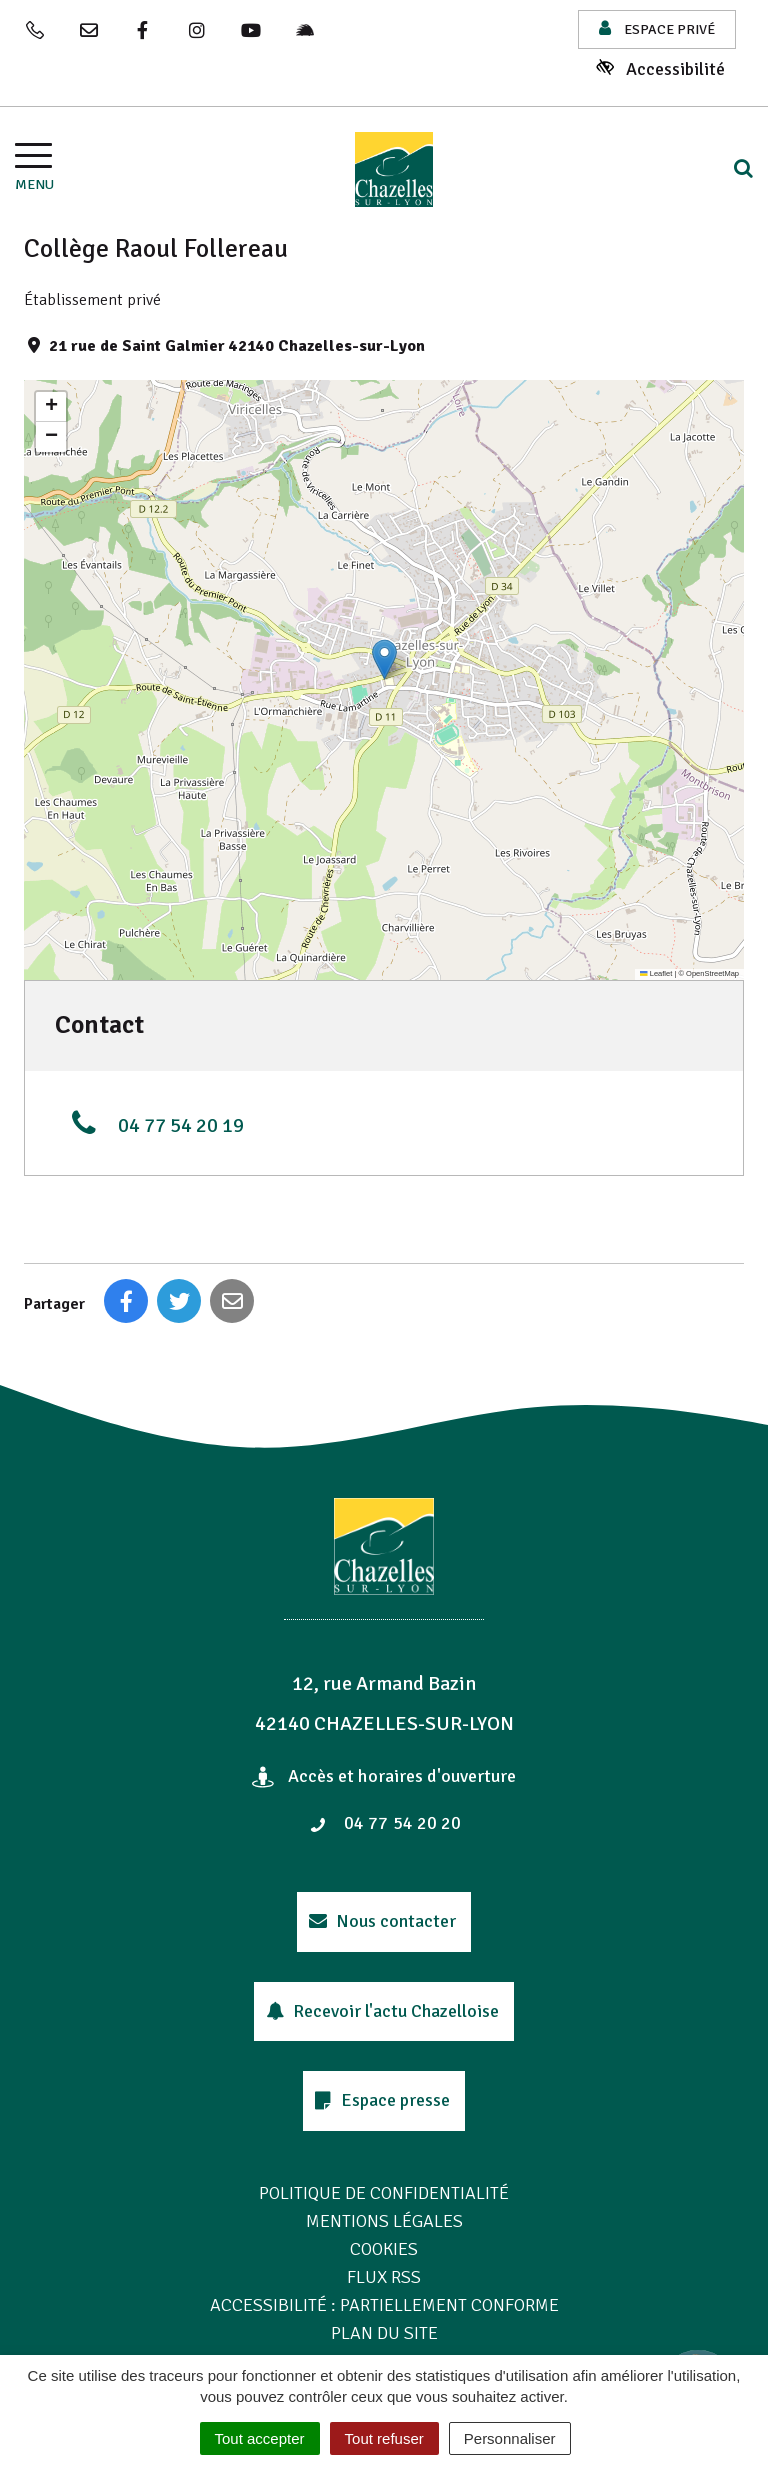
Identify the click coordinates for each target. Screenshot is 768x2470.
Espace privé (657, 28)
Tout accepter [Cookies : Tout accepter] (260, 2438)
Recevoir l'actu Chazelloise (382, 2011)
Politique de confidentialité (384, 2193)
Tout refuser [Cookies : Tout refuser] (384, 2438)
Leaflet (656, 973)
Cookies (384, 2249)
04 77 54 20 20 (385, 1823)
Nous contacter (382, 1921)
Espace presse (383, 2100)
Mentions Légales (384, 2221)
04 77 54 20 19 (154, 1123)
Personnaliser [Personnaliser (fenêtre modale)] (510, 2438)
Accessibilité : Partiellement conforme (384, 2305)
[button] (384, 659)
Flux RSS (384, 2277)
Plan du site (384, 2333)
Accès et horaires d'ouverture (384, 1776)
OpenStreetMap (712, 973)
